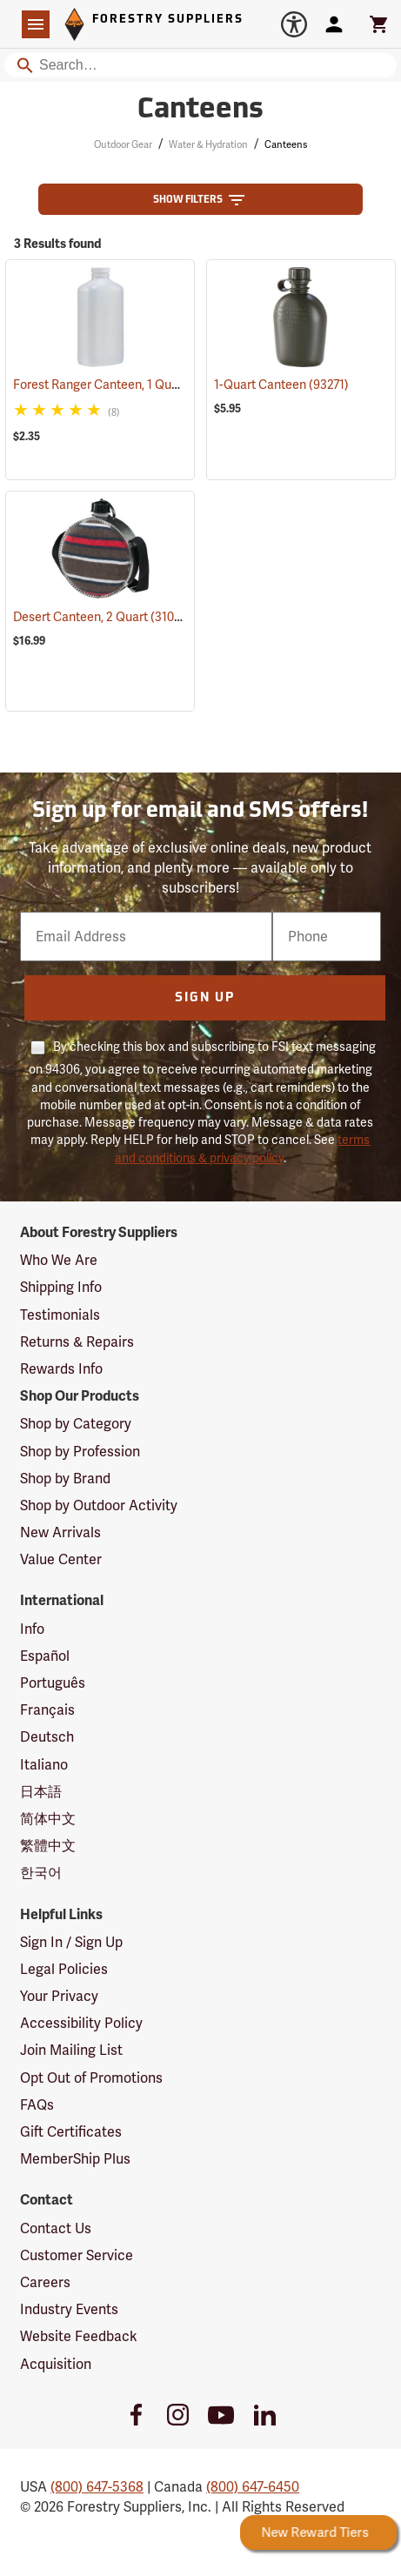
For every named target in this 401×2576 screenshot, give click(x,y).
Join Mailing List (71, 2050)
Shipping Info (61, 1287)
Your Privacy (59, 1996)
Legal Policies (64, 1969)
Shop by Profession (80, 1451)
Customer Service (76, 2255)
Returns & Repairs (77, 1342)
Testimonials (60, 1315)
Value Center (61, 1559)
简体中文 (48, 1819)
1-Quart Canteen (281, 384)
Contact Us (55, 2228)
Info (32, 1629)
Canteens (285, 144)
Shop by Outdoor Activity (98, 1505)
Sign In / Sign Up (71, 1942)
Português (52, 1683)
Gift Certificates (71, 2132)
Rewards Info (61, 1369)
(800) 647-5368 (97, 2487)
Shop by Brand (65, 1478)
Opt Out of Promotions (91, 2078)
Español (45, 1656)
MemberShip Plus (75, 2159)
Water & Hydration (208, 144)
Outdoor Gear (123, 144)
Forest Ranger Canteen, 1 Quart (122, 384)
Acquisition (55, 2364)
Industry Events (69, 2309)
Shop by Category (75, 1424)
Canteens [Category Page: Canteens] (200, 110)
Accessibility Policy (81, 2023)
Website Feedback (78, 2336)
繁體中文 (48, 1846)
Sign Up (205, 998)
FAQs (37, 2105)
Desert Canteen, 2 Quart (102, 616)
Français (47, 1710)
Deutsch (47, 1737)
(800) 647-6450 (252, 2487)
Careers (45, 2282)
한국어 (41, 1872)
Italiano (44, 1765)
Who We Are (58, 1260)
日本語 (41, 1792)
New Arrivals (60, 1532)
